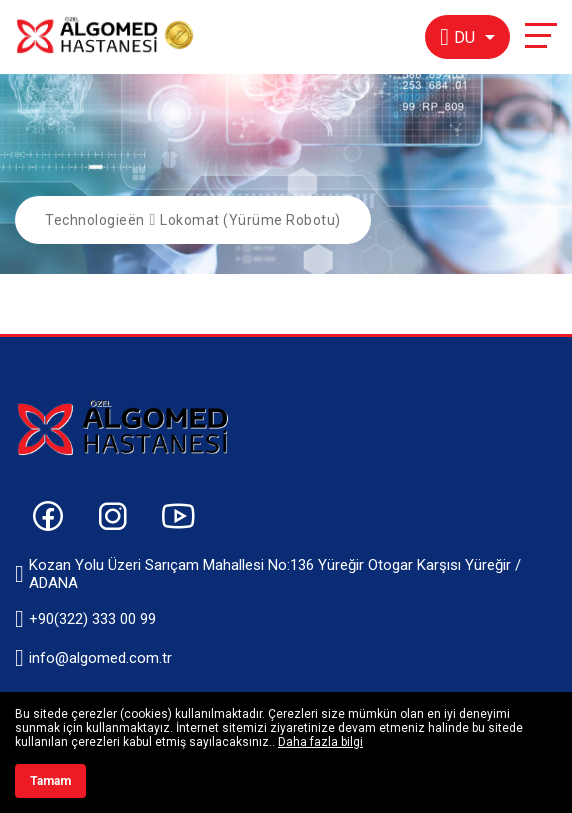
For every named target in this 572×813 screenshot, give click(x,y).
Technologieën (95, 220)
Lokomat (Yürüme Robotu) (250, 220)
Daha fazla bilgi (320, 742)
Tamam (50, 781)
